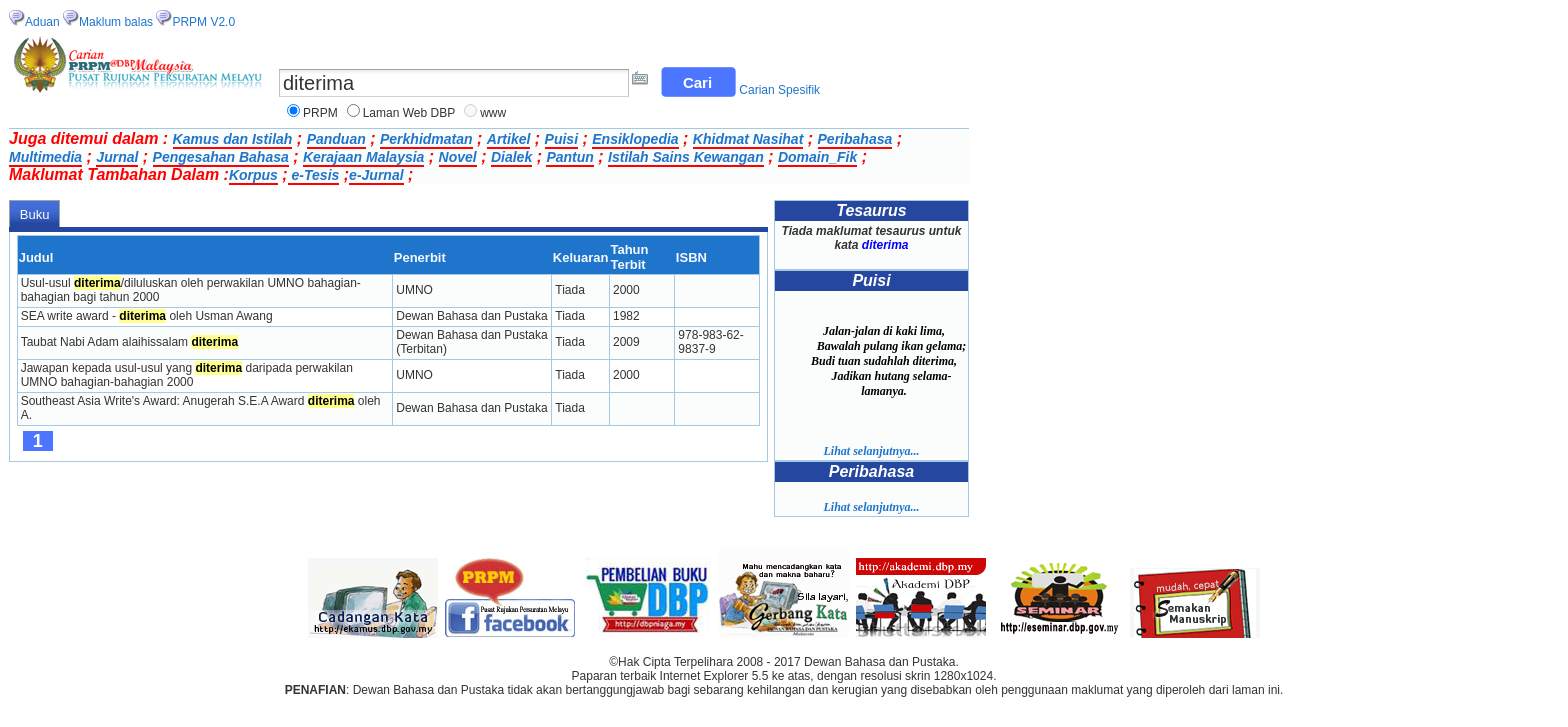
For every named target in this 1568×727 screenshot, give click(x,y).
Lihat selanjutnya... (871, 451)
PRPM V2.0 (203, 22)
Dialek (511, 157)
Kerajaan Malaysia (363, 157)
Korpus (253, 175)
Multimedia (45, 157)
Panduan (336, 139)
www (493, 113)
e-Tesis (314, 175)
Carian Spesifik (779, 90)
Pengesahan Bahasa (221, 157)
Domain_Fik (817, 157)
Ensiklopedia (635, 139)
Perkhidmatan (426, 139)
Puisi (561, 139)
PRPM (320, 113)
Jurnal (117, 157)
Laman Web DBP (409, 113)
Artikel (509, 139)
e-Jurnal (376, 175)
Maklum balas (116, 22)
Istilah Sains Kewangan (686, 157)
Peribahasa (855, 139)
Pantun (569, 157)
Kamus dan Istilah (233, 139)
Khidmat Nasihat (748, 139)
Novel (458, 157)
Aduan (42, 22)
